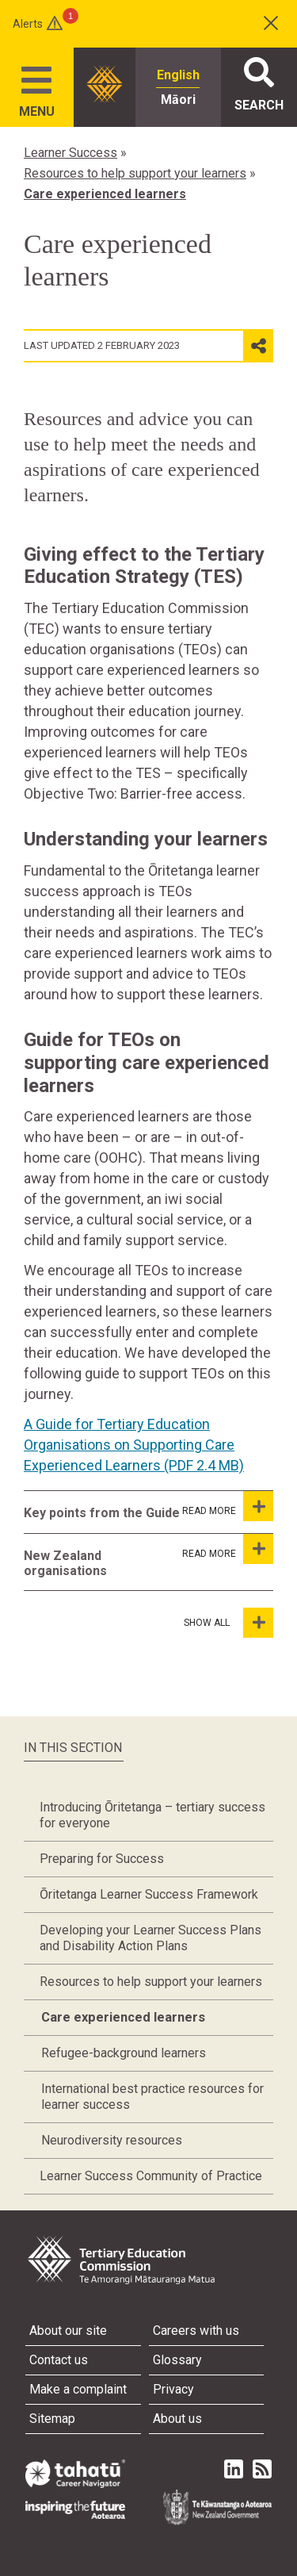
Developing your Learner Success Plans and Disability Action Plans (150, 1937)
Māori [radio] (178, 99)
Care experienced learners (105, 193)
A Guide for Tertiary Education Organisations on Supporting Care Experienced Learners (134, 1445)
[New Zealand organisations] (258, 1549)
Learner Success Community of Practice (151, 2175)
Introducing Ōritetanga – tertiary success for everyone (152, 1815)
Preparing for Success (102, 1858)
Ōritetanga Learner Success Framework (149, 1894)
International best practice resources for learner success (152, 2096)
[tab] (123, 1511)
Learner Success (70, 152)
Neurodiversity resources (111, 2140)
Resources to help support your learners (135, 173)
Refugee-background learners (123, 2052)
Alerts (28, 23)
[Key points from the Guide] (258, 1506)
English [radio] (178, 74)
